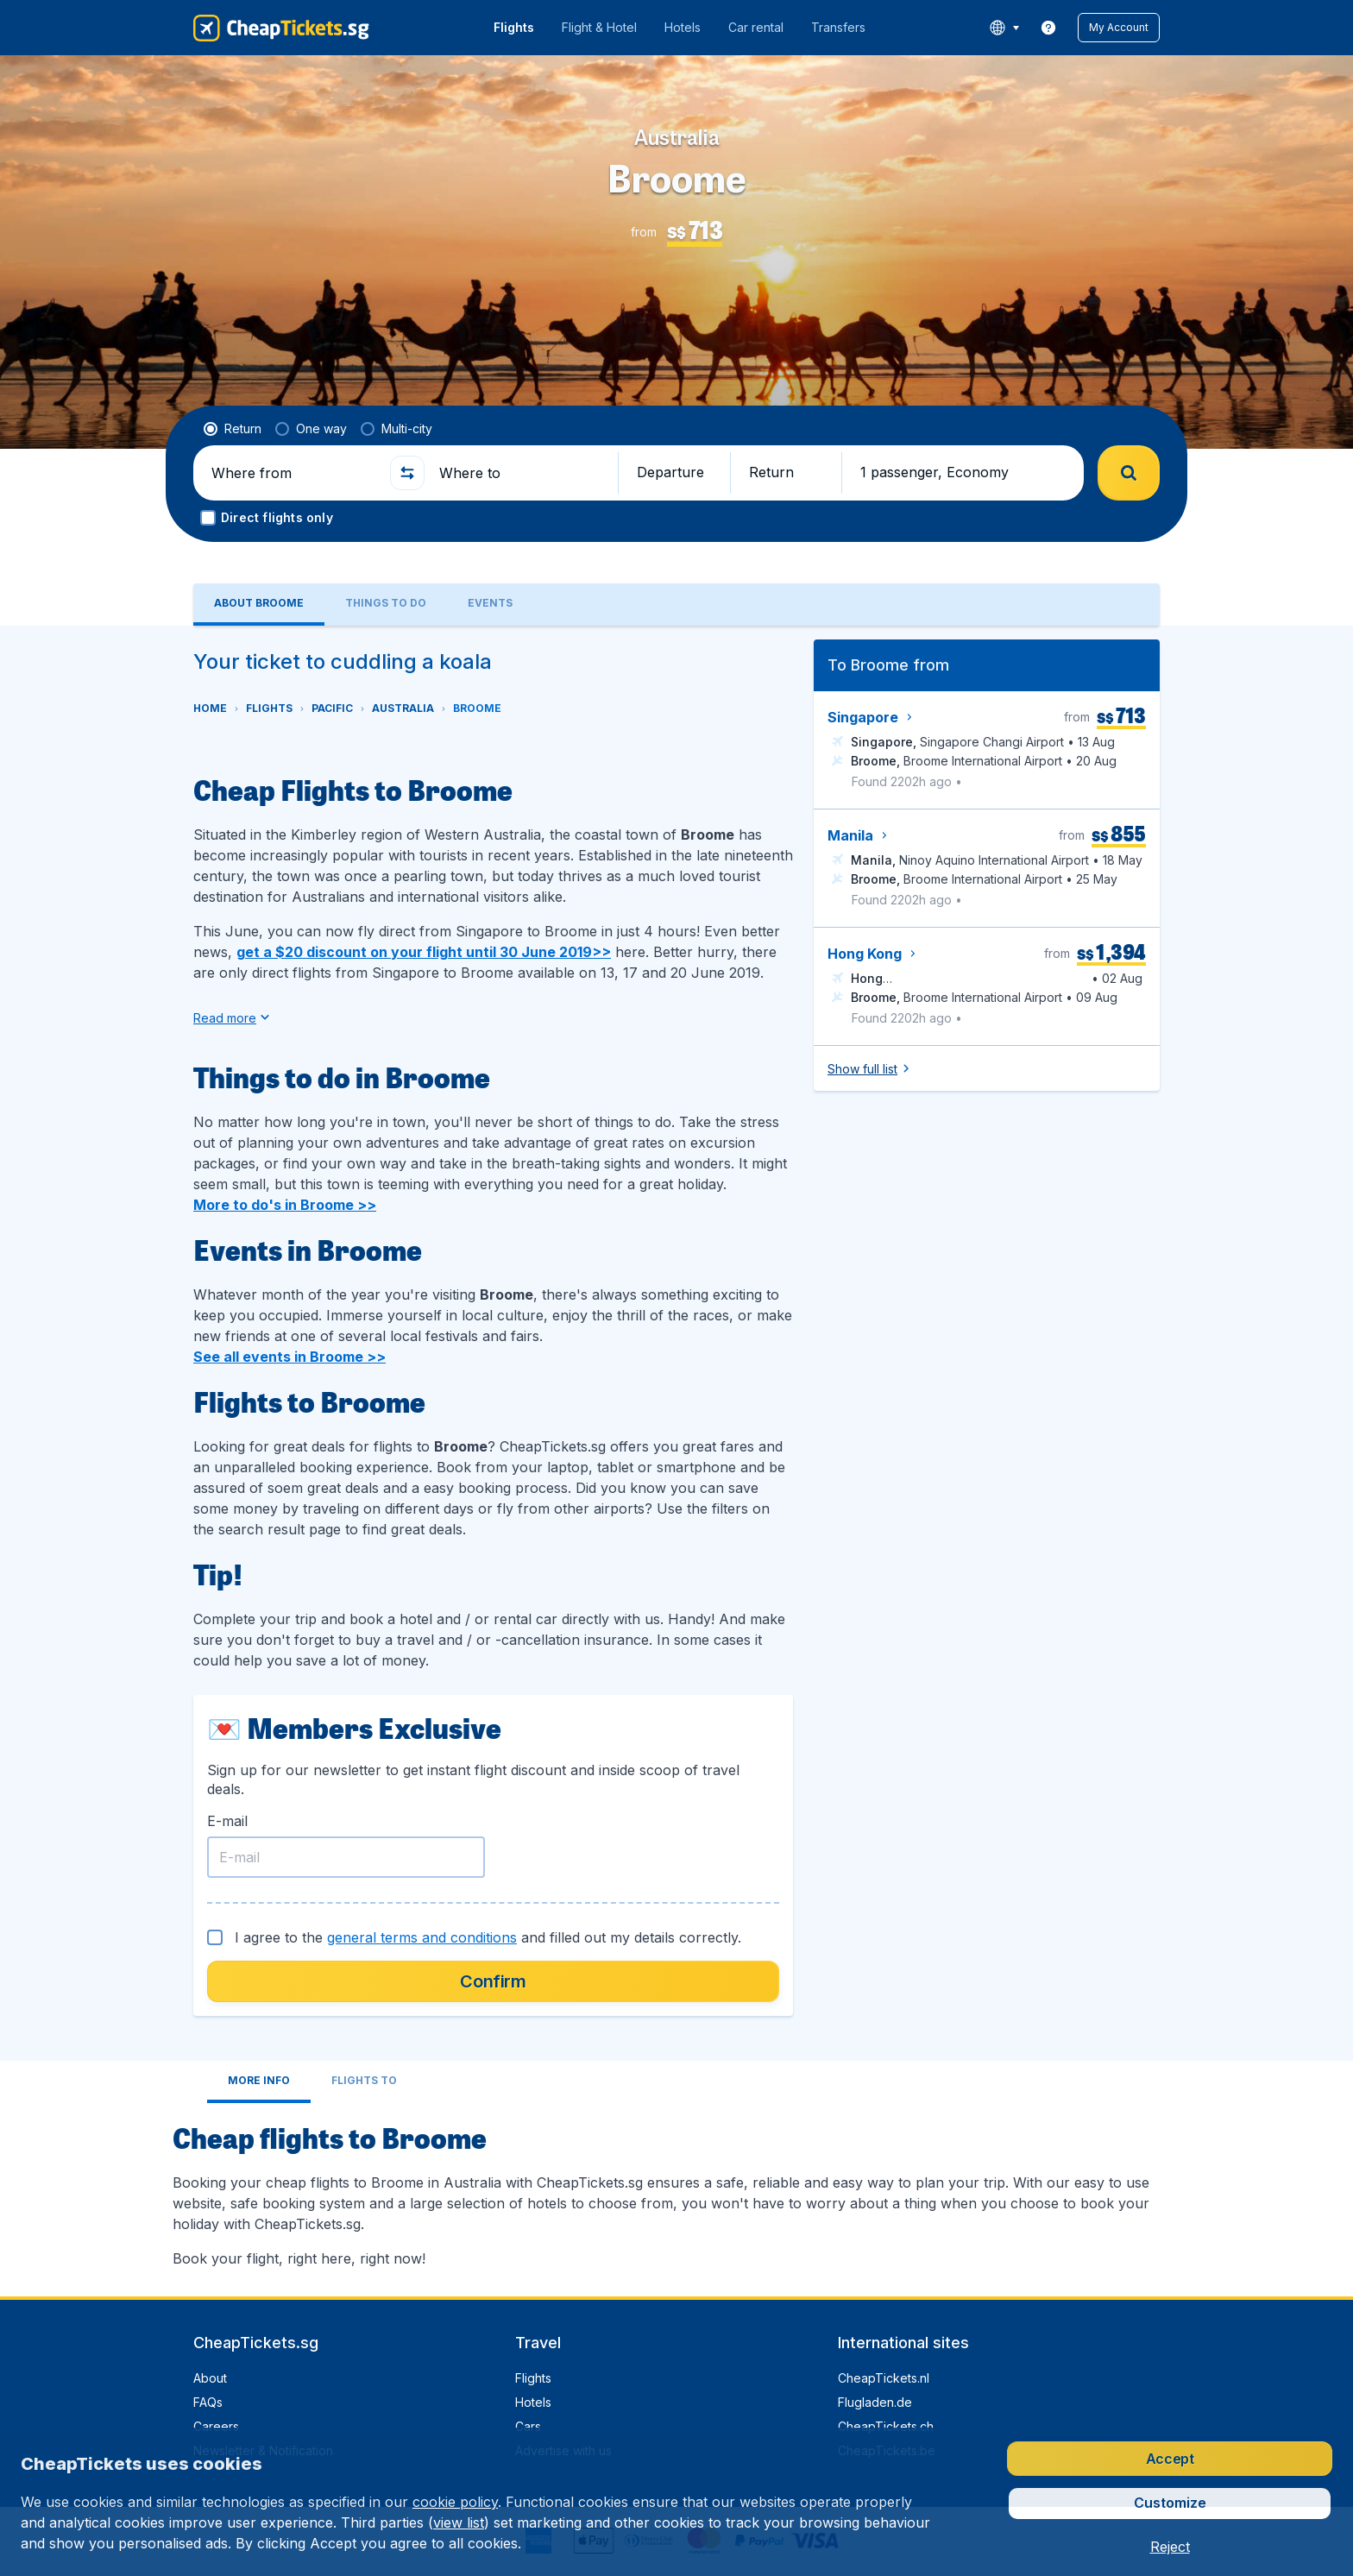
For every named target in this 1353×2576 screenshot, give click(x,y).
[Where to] (521, 473)
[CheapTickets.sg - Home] (281, 27)
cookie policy (455, 2501)
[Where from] (293, 473)
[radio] (232, 428)
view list (458, 2522)
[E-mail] (346, 1857)
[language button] (1004, 27)
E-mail (227, 1821)
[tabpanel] (676, 1461)
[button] (1119, 27)
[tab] (258, 604)
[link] (1048, 27)
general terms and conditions (422, 1937)
